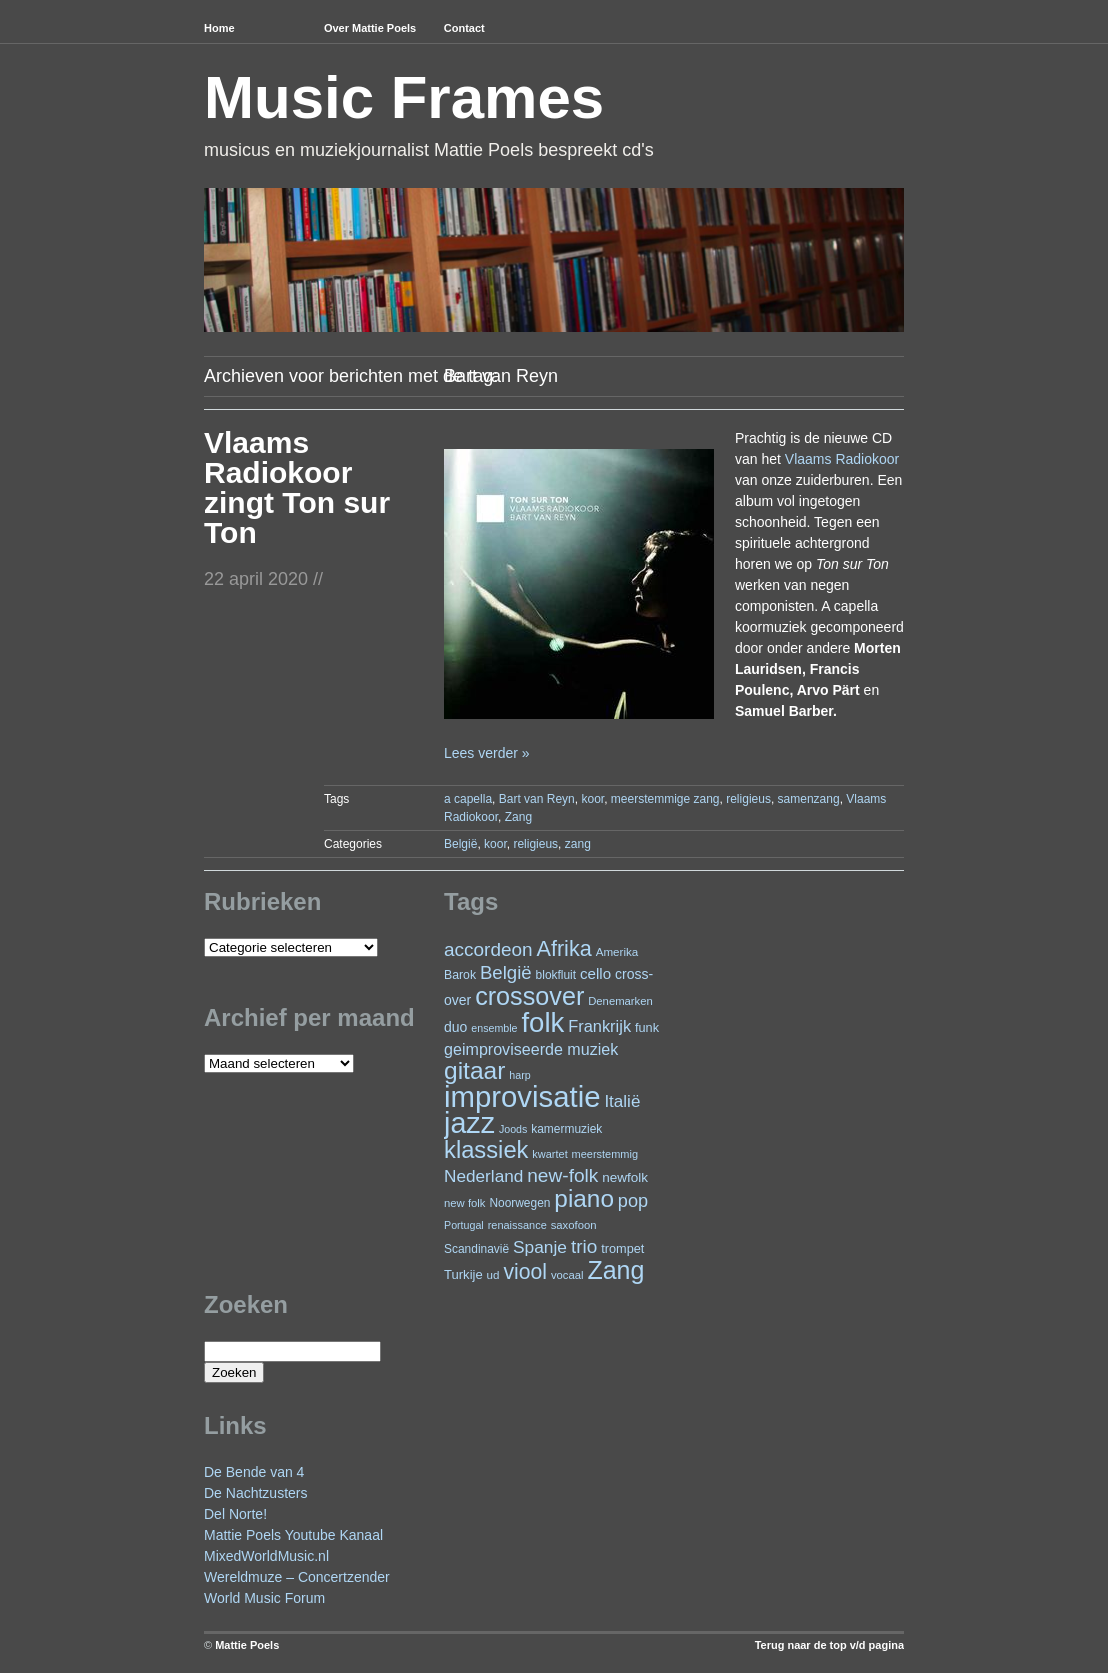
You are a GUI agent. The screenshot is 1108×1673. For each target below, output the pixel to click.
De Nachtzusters (255, 1493)
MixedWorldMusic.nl (266, 1556)
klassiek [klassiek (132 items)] (486, 1150)
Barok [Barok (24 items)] (460, 975)
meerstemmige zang (665, 799)
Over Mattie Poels (370, 28)
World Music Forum (264, 1598)
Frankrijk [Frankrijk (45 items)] (599, 1026)
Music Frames (404, 97)
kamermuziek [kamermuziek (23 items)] (566, 1129)
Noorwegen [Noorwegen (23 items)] (519, 1203)
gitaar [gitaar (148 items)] (474, 1070)
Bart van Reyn (537, 799)
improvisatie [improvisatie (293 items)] (522, 1096)
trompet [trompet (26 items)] (622, 1248)
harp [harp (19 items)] (519, 1075)
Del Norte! (235, 1514)
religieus (748, 799)
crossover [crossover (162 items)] (529, 996)
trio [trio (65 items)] (584, 1246)
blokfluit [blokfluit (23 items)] (556, 975)
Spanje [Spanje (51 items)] (540, 1247)
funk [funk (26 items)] (647, 1027)
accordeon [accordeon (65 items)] (488, 949)
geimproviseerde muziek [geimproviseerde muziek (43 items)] (531, 1049)
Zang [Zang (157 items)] (615, 1270)
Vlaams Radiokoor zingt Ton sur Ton (297, 487)
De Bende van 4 (254, 1472)
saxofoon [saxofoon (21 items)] (574, 1225)
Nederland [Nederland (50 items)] (483, 1176)
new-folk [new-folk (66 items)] (562, 1175)
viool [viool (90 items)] (525, 1271)
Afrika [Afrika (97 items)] (563, 948)
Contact (464, 28)
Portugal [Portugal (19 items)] (464, 1225)
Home (219, 28)
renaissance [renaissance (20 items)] (517, 1225)
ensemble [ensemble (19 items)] (494, 1028)
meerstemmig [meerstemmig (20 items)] (605, 1154)
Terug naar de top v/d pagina (829, 1645)
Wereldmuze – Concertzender (297, 1577)
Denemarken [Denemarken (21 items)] (620, 1001)
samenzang (809, 799)
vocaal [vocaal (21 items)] (567, 1275)
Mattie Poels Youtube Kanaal (293, 1535)
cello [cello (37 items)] (595, 973)
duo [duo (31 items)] (455, 1027)
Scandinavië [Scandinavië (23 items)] (476, 1249)
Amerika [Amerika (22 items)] (617, 951)
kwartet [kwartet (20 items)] (549, 1154)
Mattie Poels (247, 1645)
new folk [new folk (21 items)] (464, 1203)
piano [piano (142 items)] (584, 1198)
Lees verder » (487, 753)
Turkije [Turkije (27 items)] (463, 1274)
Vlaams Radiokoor (842, 459)
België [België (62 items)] (506, 972)
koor (592, 799)
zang (578, 844)
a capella (468, 799)
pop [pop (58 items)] (633, 1201)
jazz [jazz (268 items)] (469, 1123)
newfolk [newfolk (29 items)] (625, 1177)
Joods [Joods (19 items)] (513, 1129)
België (460, 844)
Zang (518, 817)
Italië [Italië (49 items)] (622, 1101)
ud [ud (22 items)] (493, 1274)
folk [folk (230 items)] (542, 1022)
